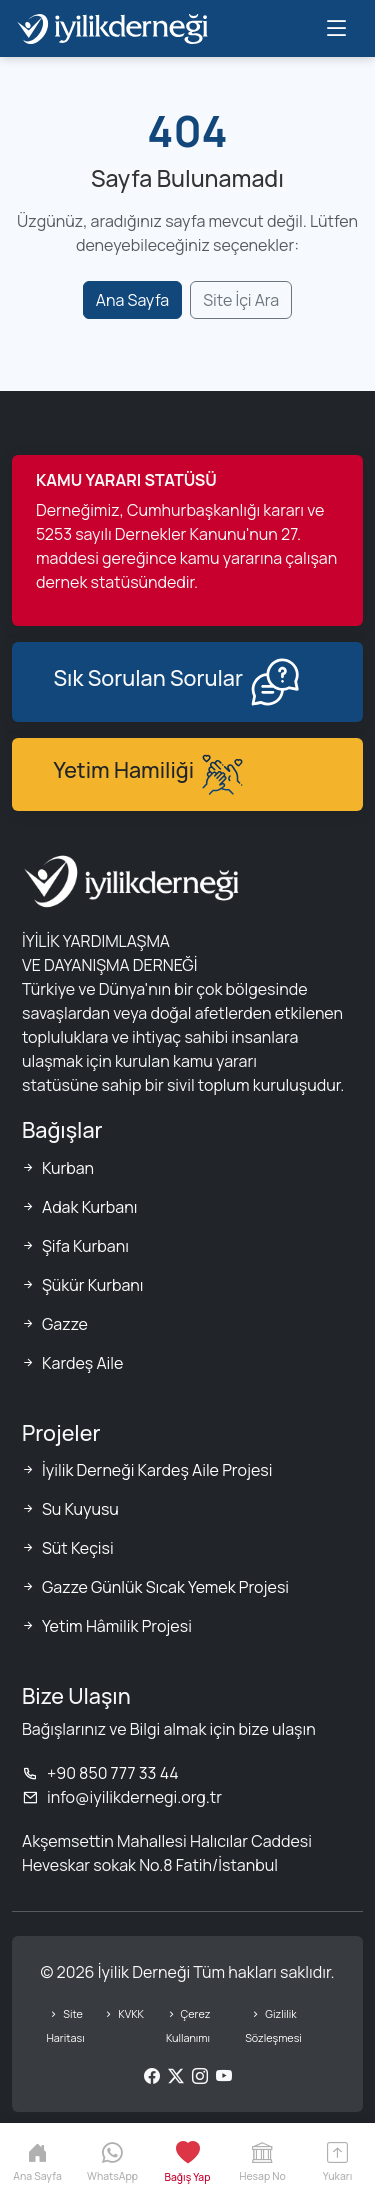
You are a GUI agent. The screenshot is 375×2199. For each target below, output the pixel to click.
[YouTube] (224, 2076)
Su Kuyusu (80, 1509)
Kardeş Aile (82, 1363)
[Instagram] (200, 2076)
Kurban (68, 1168)
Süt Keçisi (78, 1548)
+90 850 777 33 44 (100, 1773)
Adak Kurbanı (89, 1207)
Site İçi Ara (241, 300)
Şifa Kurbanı (85, 1246)
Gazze (65, 1324)
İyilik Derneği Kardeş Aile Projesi (157, 1470)
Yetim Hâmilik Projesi (117, 1626)
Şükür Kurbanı (93, 1285)
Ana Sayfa (132, 300)
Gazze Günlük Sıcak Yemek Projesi (165, 1587)
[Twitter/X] (176, 2076)
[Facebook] (152, 2076)
